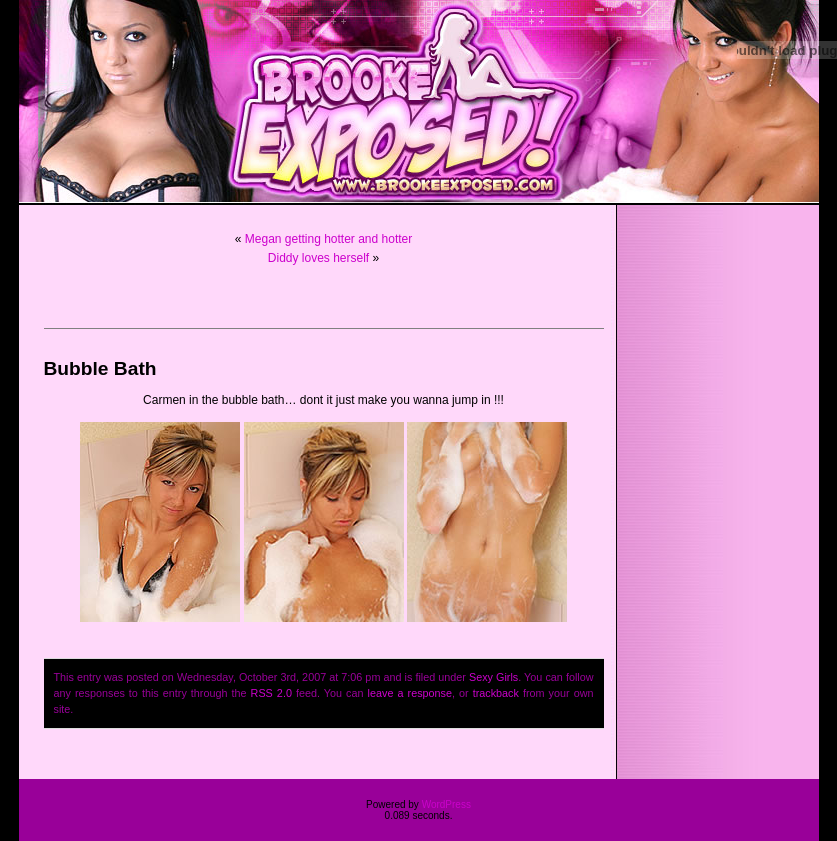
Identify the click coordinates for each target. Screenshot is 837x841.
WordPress (446, 804)
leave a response (410, 693)
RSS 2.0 (271, 693)
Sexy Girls (493, 677)
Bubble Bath (100, 368)
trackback (496, 693)
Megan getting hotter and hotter (328, 239)
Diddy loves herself (318, 258)
